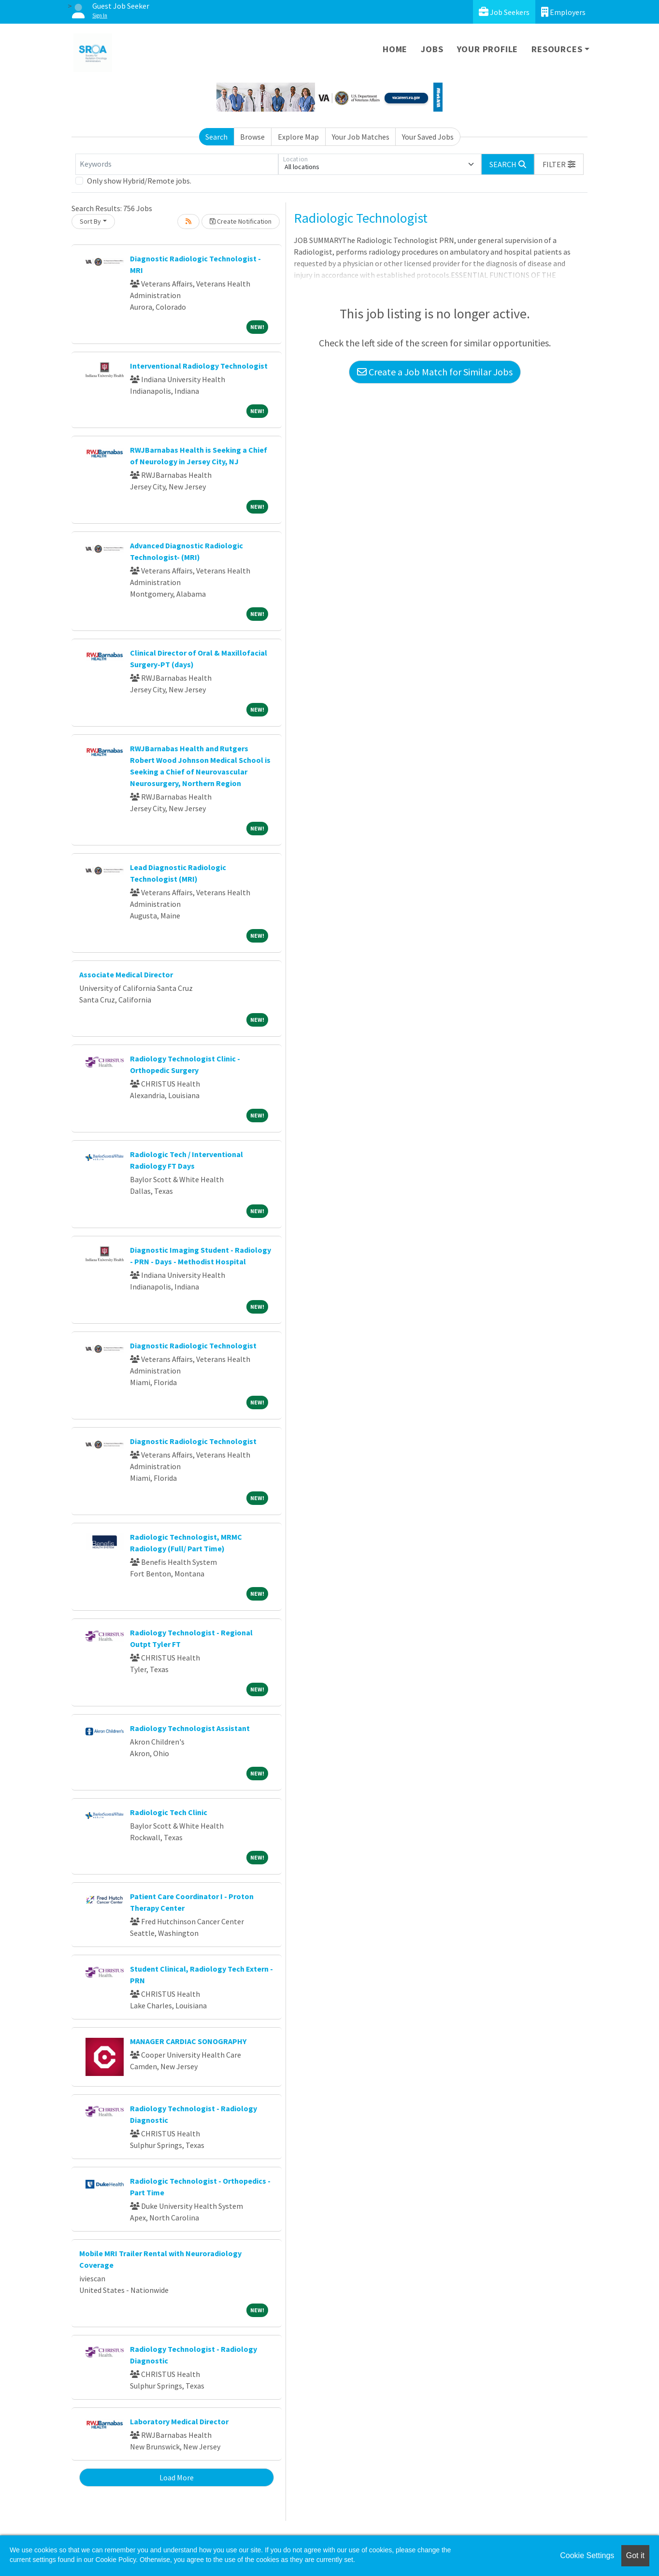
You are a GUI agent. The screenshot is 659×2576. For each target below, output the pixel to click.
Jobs (432, 49)
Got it (635, 2555)
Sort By (90, 221)
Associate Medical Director (126, 974)
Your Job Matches (360, 137)
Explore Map (298, 137)
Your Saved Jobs (428, 137)
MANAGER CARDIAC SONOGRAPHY (188, 2041)
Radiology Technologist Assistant (190, 1728)
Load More (176, 2477)
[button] (559, 164)
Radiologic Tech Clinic (168, 1812)
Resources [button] (556, 49)
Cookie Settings (587, 2555)
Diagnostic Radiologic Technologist (193, 1345)
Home (395, 49)
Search (216, 137)
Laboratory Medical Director (179, 2421)
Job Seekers (504, 12)
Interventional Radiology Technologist (199, 366)
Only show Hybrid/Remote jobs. (139, 181)
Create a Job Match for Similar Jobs (435, 372)
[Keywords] (176, 164)
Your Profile (487, 49)
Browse (252, 137)
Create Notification (241, 221)
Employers (563, 12)
